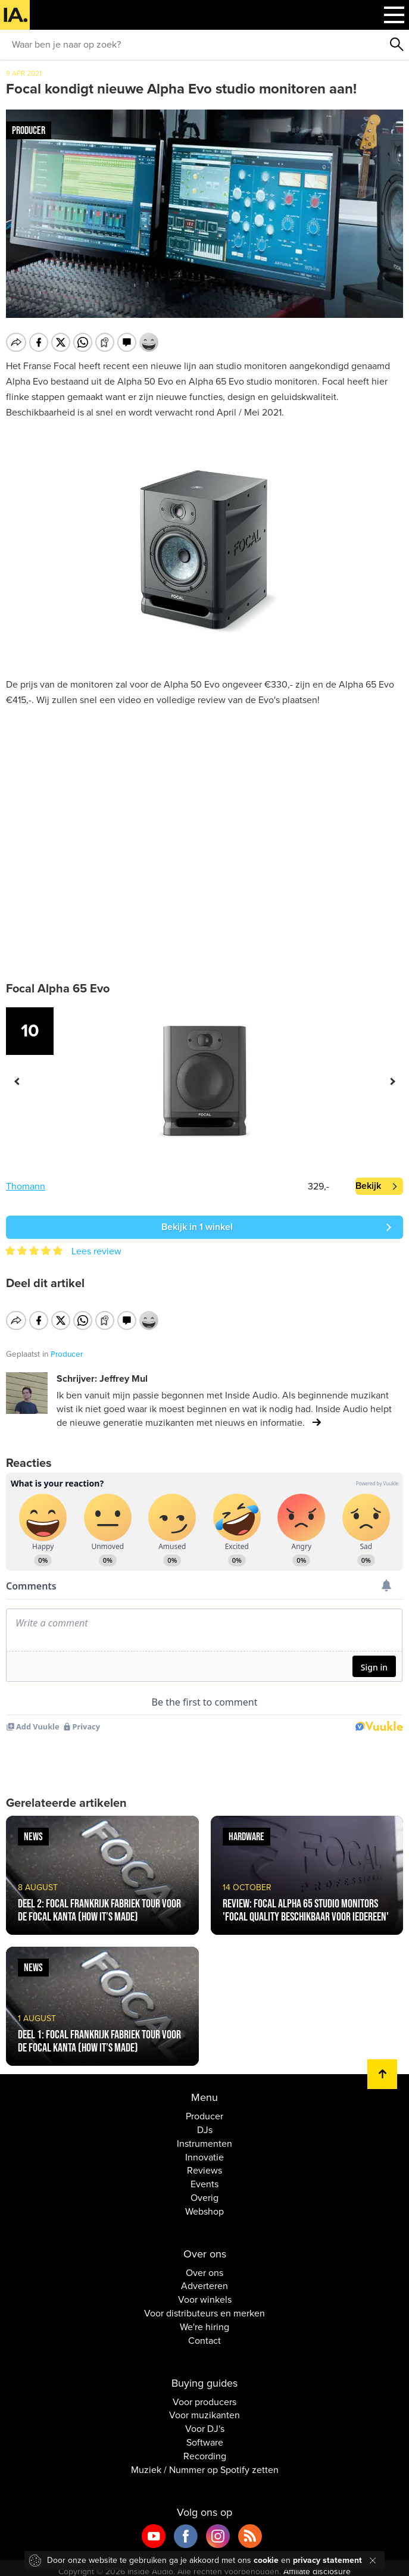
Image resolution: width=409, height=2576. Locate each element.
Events (204, 2176)
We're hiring (204, 2319)
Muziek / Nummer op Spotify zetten (205, 2462)
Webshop (204, 2204)
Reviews (204, 2163)
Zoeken (397, 45)
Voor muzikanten (204, 2407)
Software (204, 2435)
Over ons (204, 2265)
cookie (266, 2560)
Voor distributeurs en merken (204, 2306)
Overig (204, 2190)
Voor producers (204, 2394)
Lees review (96, 1251)
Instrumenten (204, 2135)
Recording (204, 2449)
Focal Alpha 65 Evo (58, 989)
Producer (204, 2109)
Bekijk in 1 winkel (197, 1227)
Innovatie (204, 2149)
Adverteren (204, 2278)
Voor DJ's (204, 2421)
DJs (205, 2122)
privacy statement (327, 2560)
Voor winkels (205, 2292)
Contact (204, 2333)
